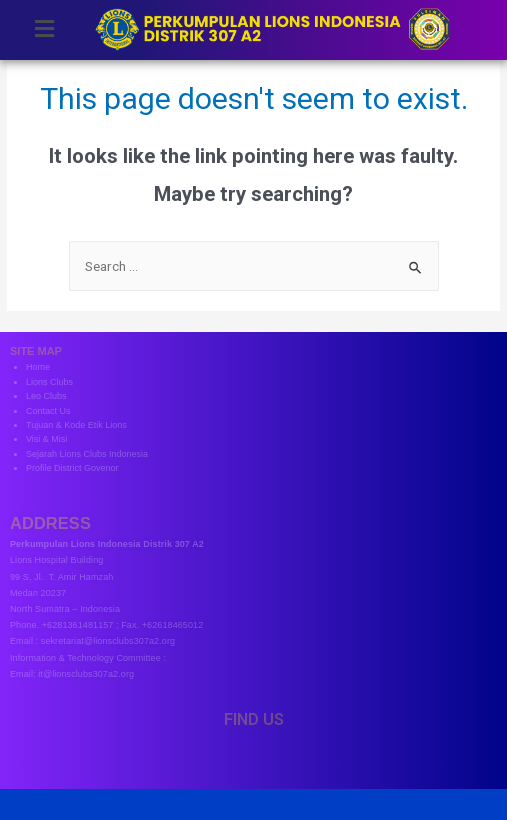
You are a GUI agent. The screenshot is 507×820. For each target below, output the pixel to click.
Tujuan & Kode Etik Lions (76, 425)
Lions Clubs (49, 382)
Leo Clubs (46, 396)
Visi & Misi (46, 439)
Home (38, 367)
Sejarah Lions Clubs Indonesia (87, 454)
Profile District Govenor (72, 468)
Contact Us (48, 411)
